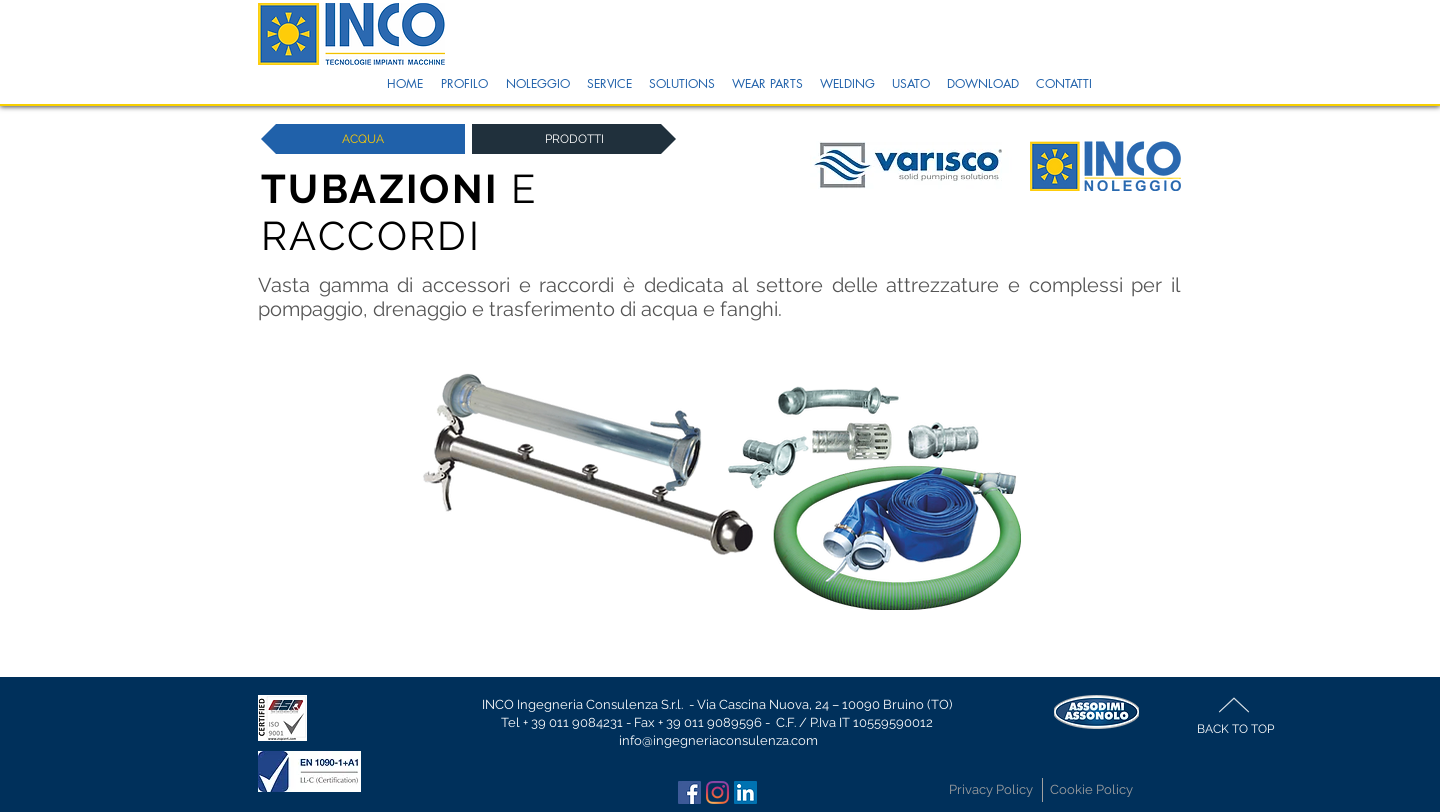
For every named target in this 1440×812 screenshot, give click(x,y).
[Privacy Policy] (991, 790)
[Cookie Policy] (1091, 790)
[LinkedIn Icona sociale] (745, 792)
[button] (464, 84)
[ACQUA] (363, 139)
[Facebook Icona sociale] (689, 792)
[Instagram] (717, 792)
